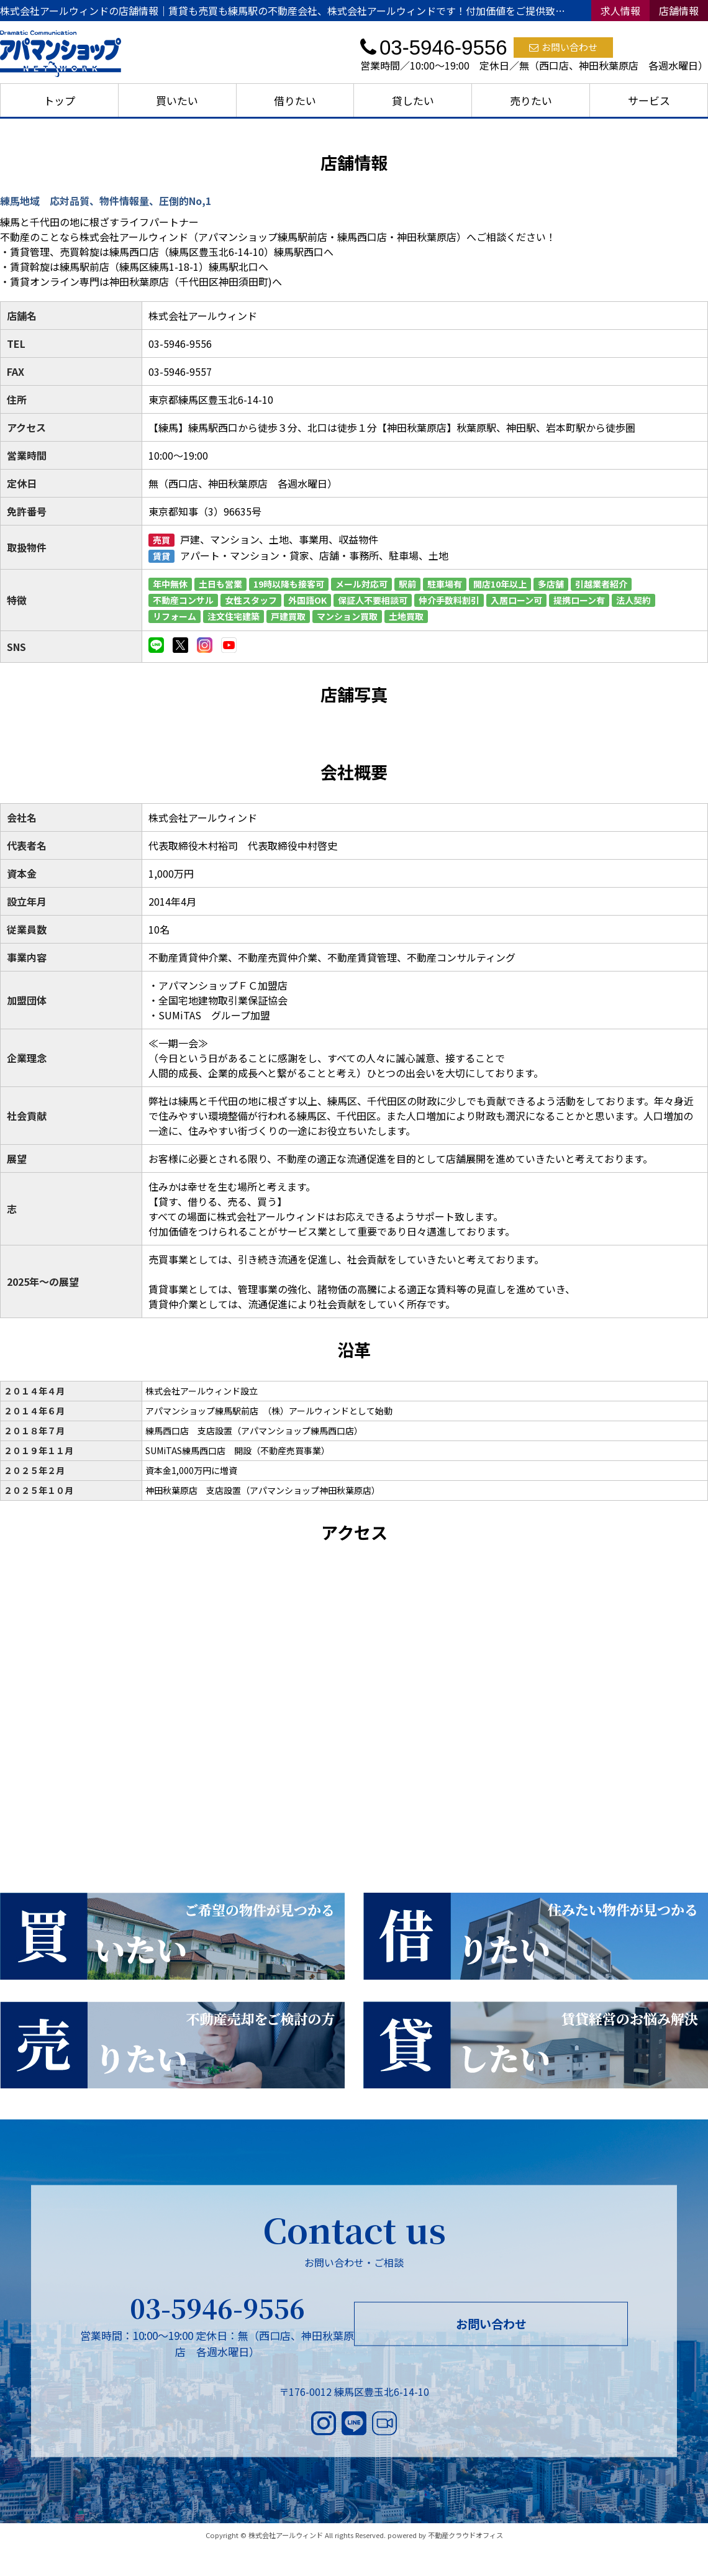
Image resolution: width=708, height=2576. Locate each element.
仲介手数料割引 (449, 600)
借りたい (295, 100)
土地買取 (406, 616)
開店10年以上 (500, 584)
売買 (161, 540)
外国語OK (307, 600)
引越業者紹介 (601, 584)
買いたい (177, 100)
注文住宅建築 (233, 616)
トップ (59, 100)
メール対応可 (361, 584)
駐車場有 (444, 584)
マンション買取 (347, 616)
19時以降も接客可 (288, 584)
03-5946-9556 (217, 2307)
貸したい (413, 100)
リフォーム (174, 616)
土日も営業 (220, 584)
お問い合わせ (563, 46)
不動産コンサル (183, 600)
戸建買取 (288, 616)
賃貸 (161, 556)
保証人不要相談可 (372, 600)
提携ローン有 (579, 600)
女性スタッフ (251, 600)
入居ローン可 (516, 600)
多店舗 (551, 584)
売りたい (531, 100)
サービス (649, 100)
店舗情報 (679, 10)
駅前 (407, 584)
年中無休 (170, 584)
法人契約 (633, 600)
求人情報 (620, 10)
